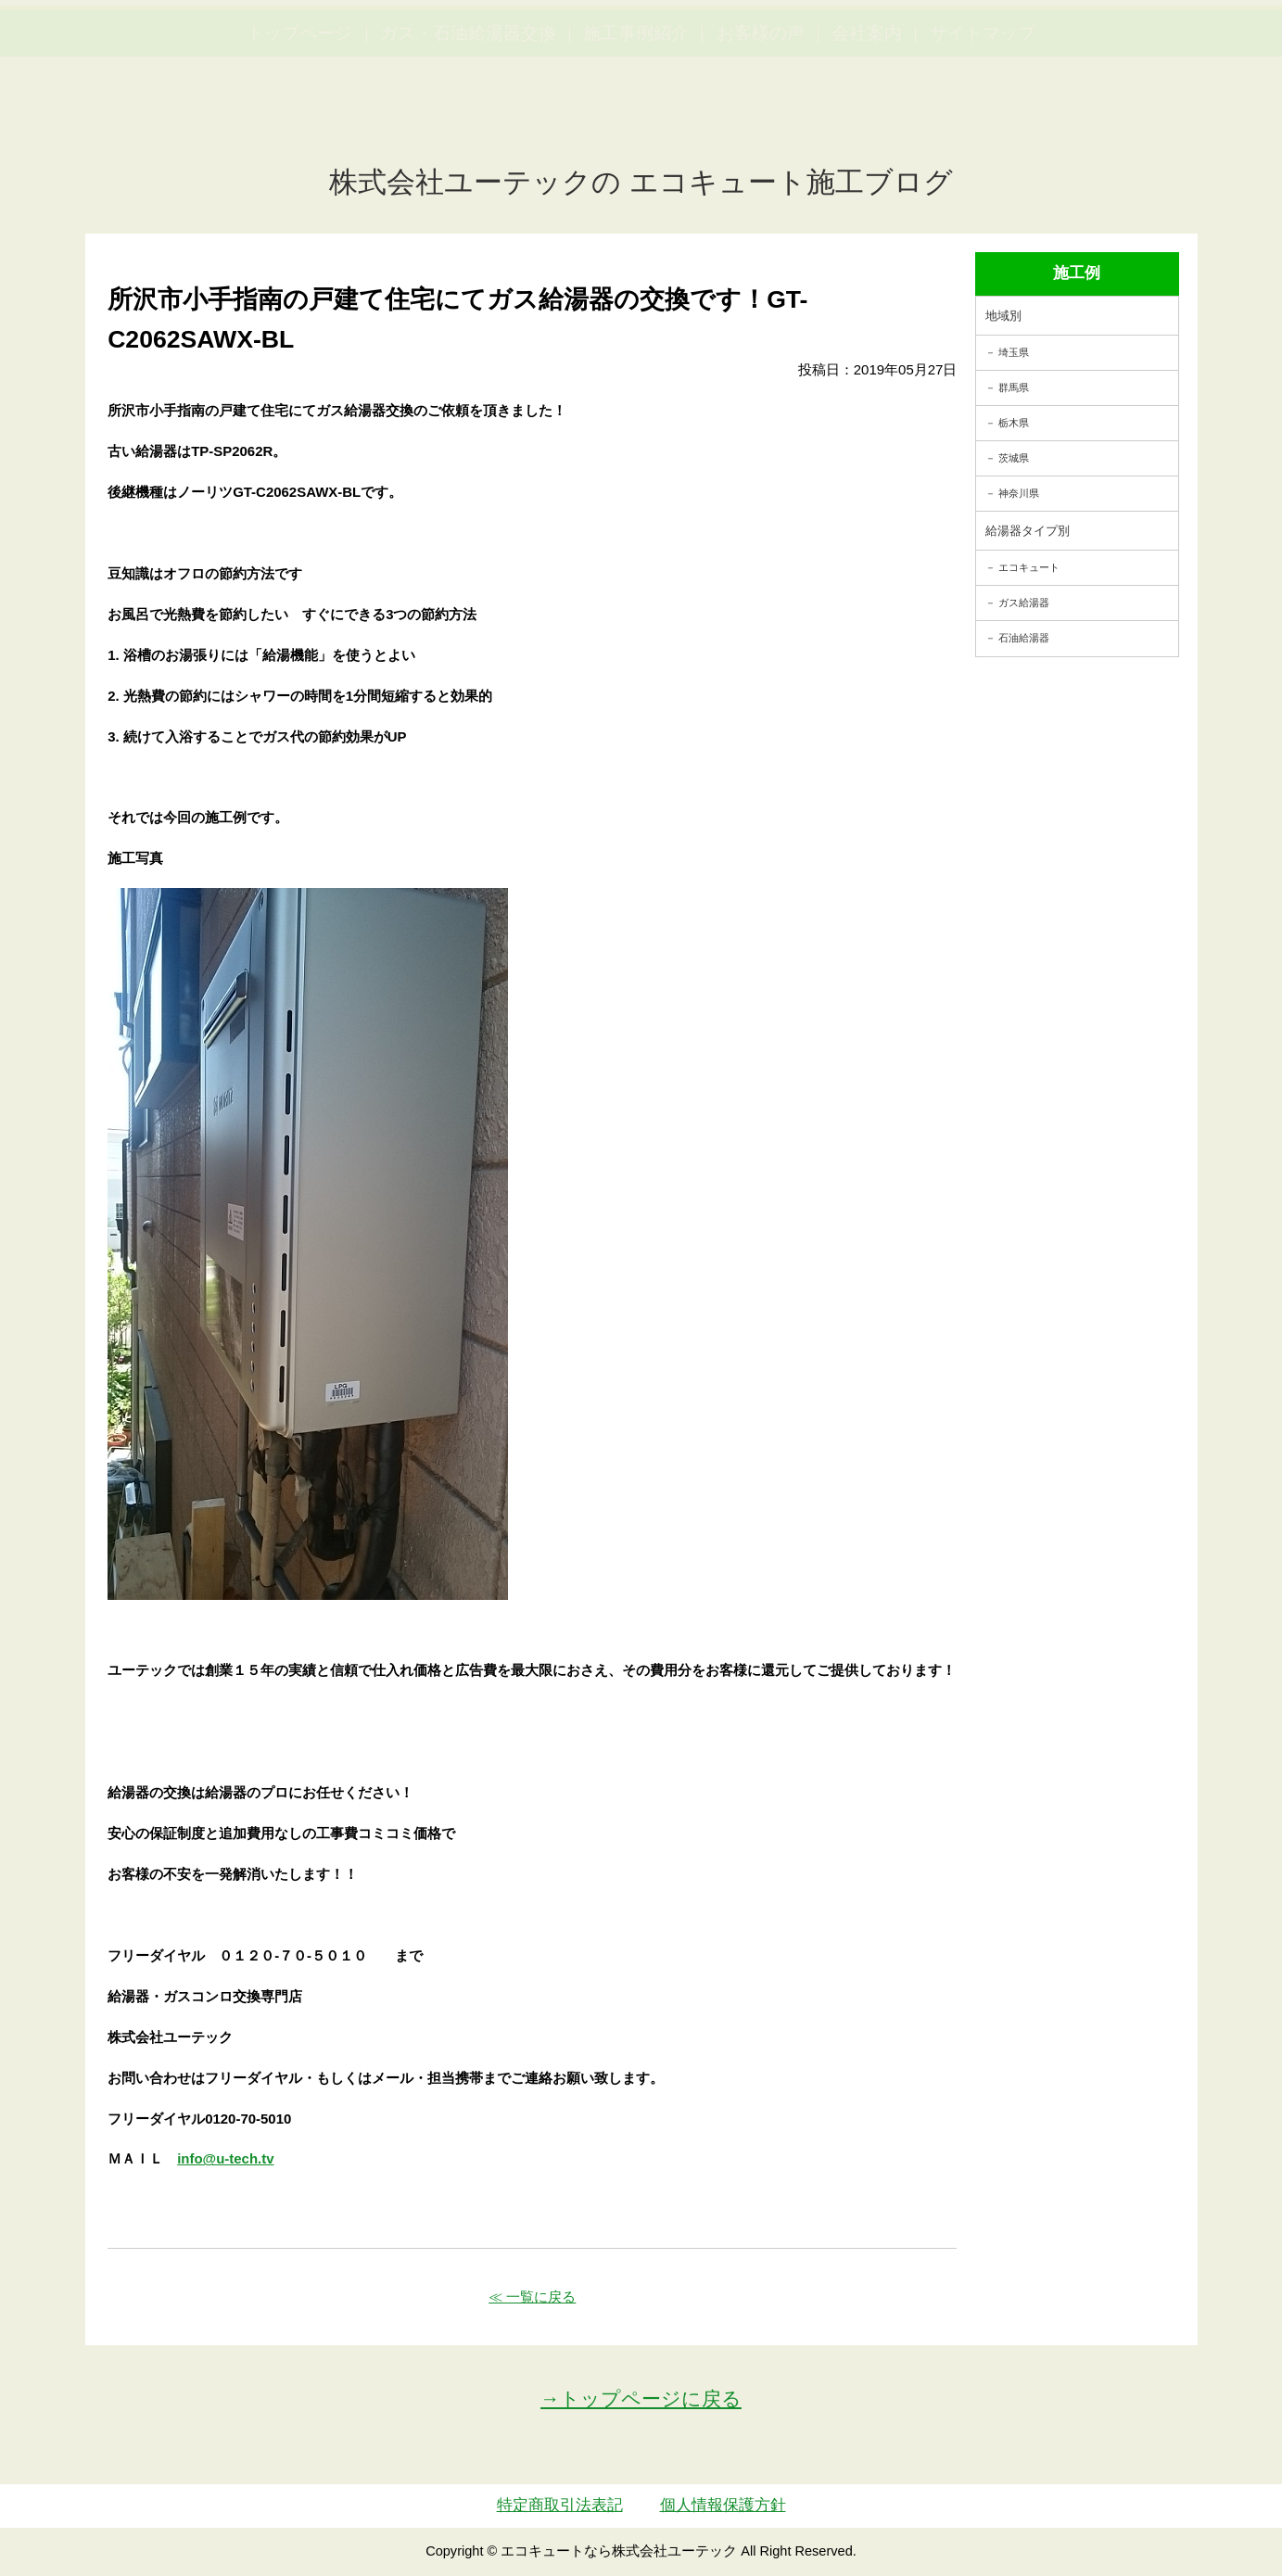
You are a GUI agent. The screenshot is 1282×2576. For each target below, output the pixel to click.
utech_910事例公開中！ (382, 60)
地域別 (1003, 316)
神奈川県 (1018, 493)
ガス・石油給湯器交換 (468, 121)
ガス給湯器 (1023, 602)
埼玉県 (1013, 352)
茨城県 (1013, 457)
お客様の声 (761, 121)
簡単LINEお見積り (1063, 47)
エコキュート (1029, 567)
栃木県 (1013, 422)
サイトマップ (982, 121)
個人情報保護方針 (723, 2505)
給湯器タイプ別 (1027, 531)
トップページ (299, 121)
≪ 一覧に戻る (532, 2296)
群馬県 (1013, 387)
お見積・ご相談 (1200, 47)
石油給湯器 (1023, 637)
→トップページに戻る (641, 2398)
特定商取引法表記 (560, 2505)
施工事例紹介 (636, 121)
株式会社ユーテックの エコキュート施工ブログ (641, 182)
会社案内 (866, 121)
